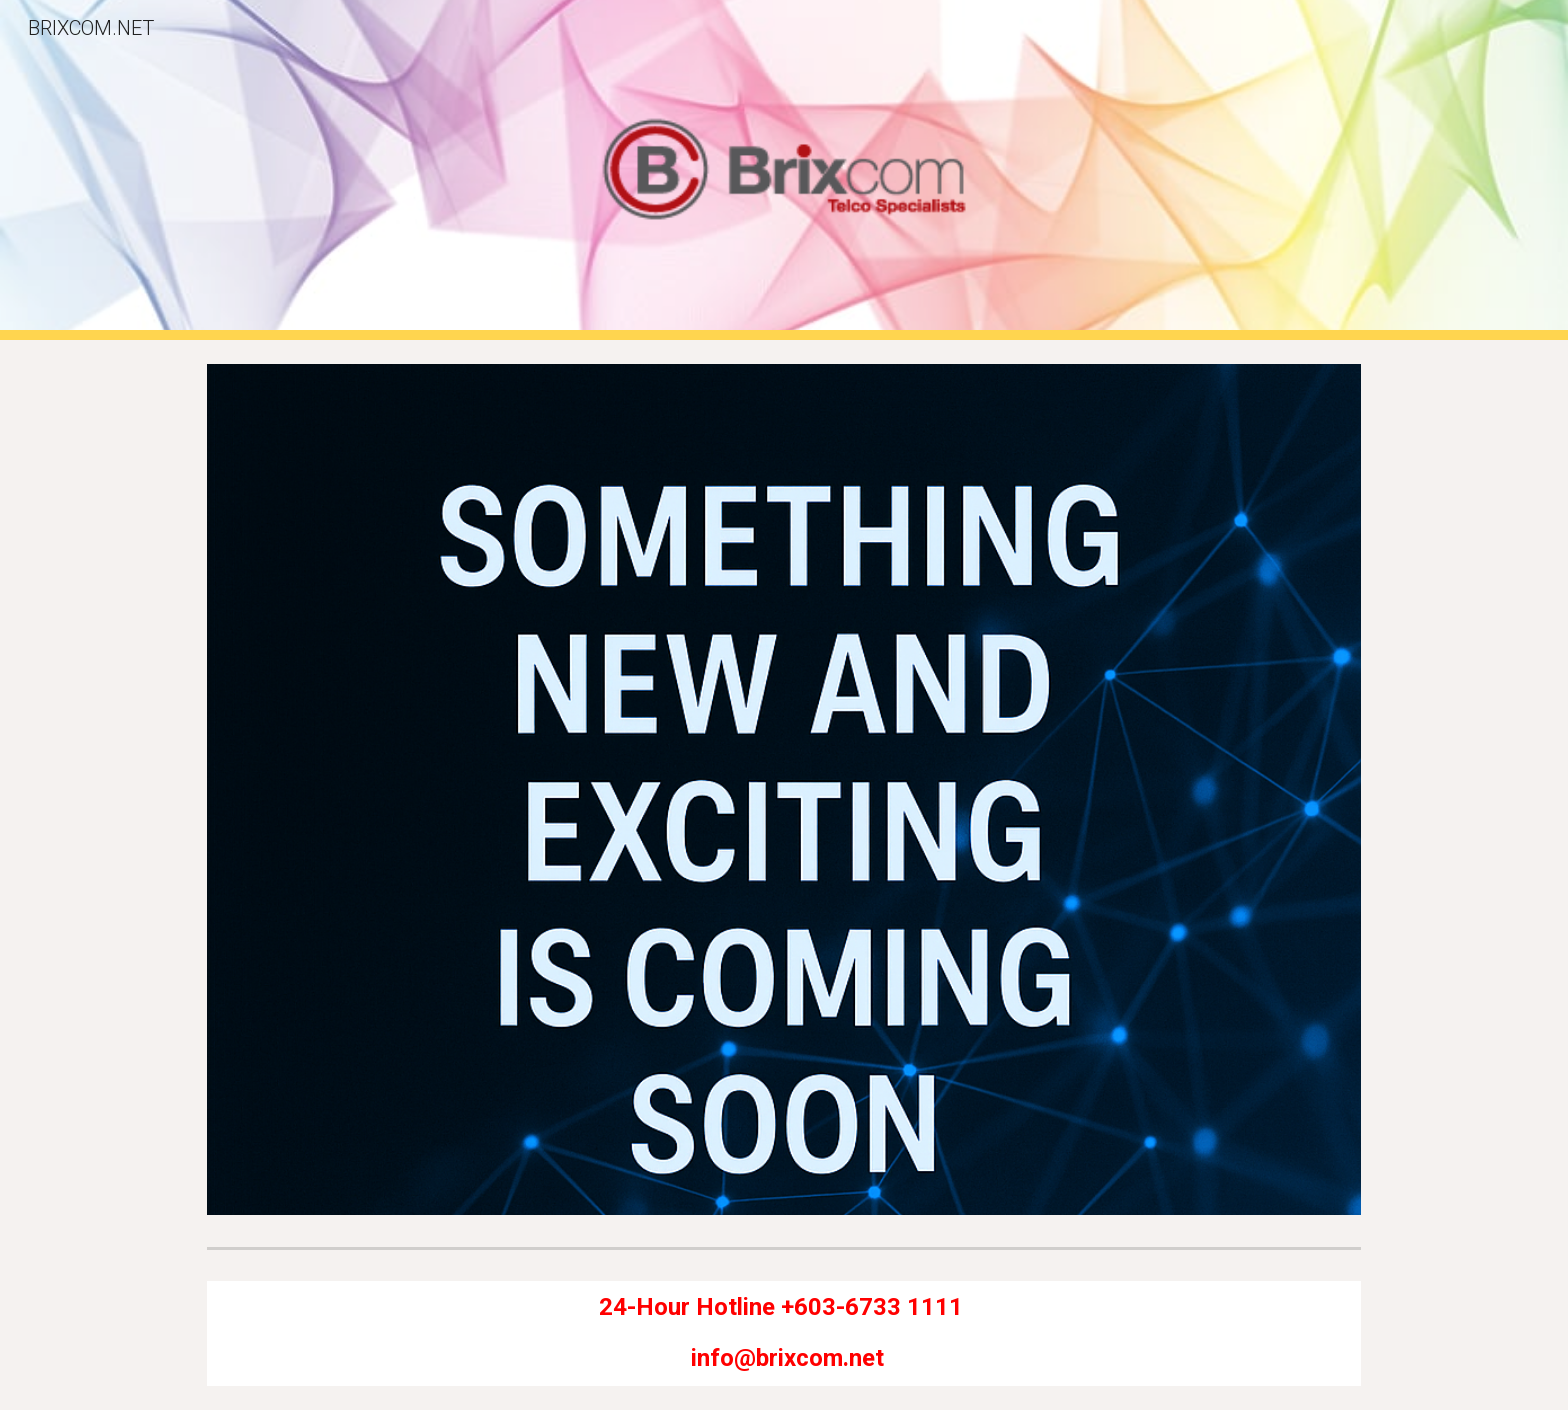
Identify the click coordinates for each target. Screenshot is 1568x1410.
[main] (784, 1333)
